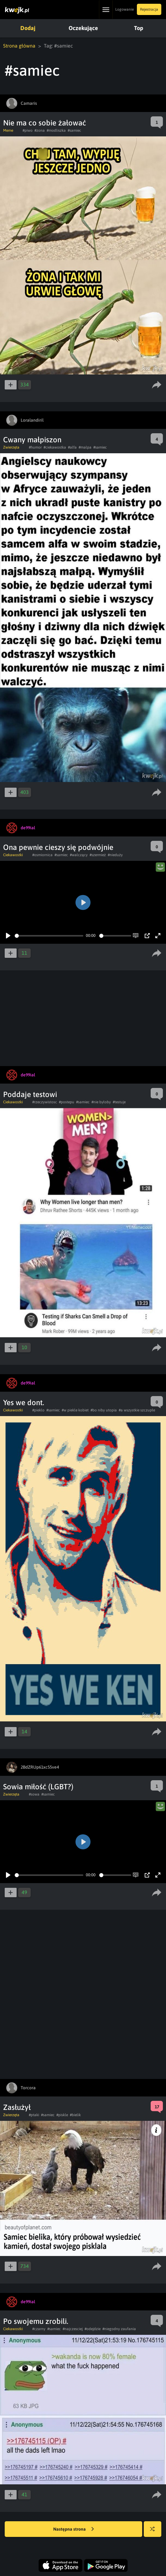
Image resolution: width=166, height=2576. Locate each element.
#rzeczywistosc (44, 1102)
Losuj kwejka (154, 2532)
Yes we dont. (23, 1402)
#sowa (34, 1794)
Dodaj (27, 28)
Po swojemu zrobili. (35, 2321)
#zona (39, 130)
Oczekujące (82, 28)
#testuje (119, 1102)
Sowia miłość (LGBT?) (38, 1786)
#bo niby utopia (104, 1410)
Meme (8, 130)
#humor (35, 447)
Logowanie (124, 9)
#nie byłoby (101, 1102)
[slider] (49, 936)
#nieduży (115, 855)
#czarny (38, 2329)
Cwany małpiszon (32, 439)
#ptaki (34, 2115)
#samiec (74, 130)
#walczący (79, 855)
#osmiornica (42, 855)
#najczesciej (73, 2329)
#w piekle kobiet (75, 1410)
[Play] (8, 936)
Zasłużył (17, 2107)
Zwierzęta (11, 447)
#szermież (98, 855)
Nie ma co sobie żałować (44, 123)
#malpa (85, 447)
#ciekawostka (55, 447)
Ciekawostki (13, 855)
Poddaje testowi (30, 1094)
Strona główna (19, 45)
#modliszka (56, 130)
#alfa (72, 447)
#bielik (75, 2115)
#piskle (62, 2115)
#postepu (66, 1102)
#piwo (28, 130)
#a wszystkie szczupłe (137, 1410)
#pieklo (38, 1410)
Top (136, 28)
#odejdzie (93, 2329)
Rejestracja (149, 9)
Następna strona (73, 2529)
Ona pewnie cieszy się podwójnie (58, 847)
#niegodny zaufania (119, 2329)
